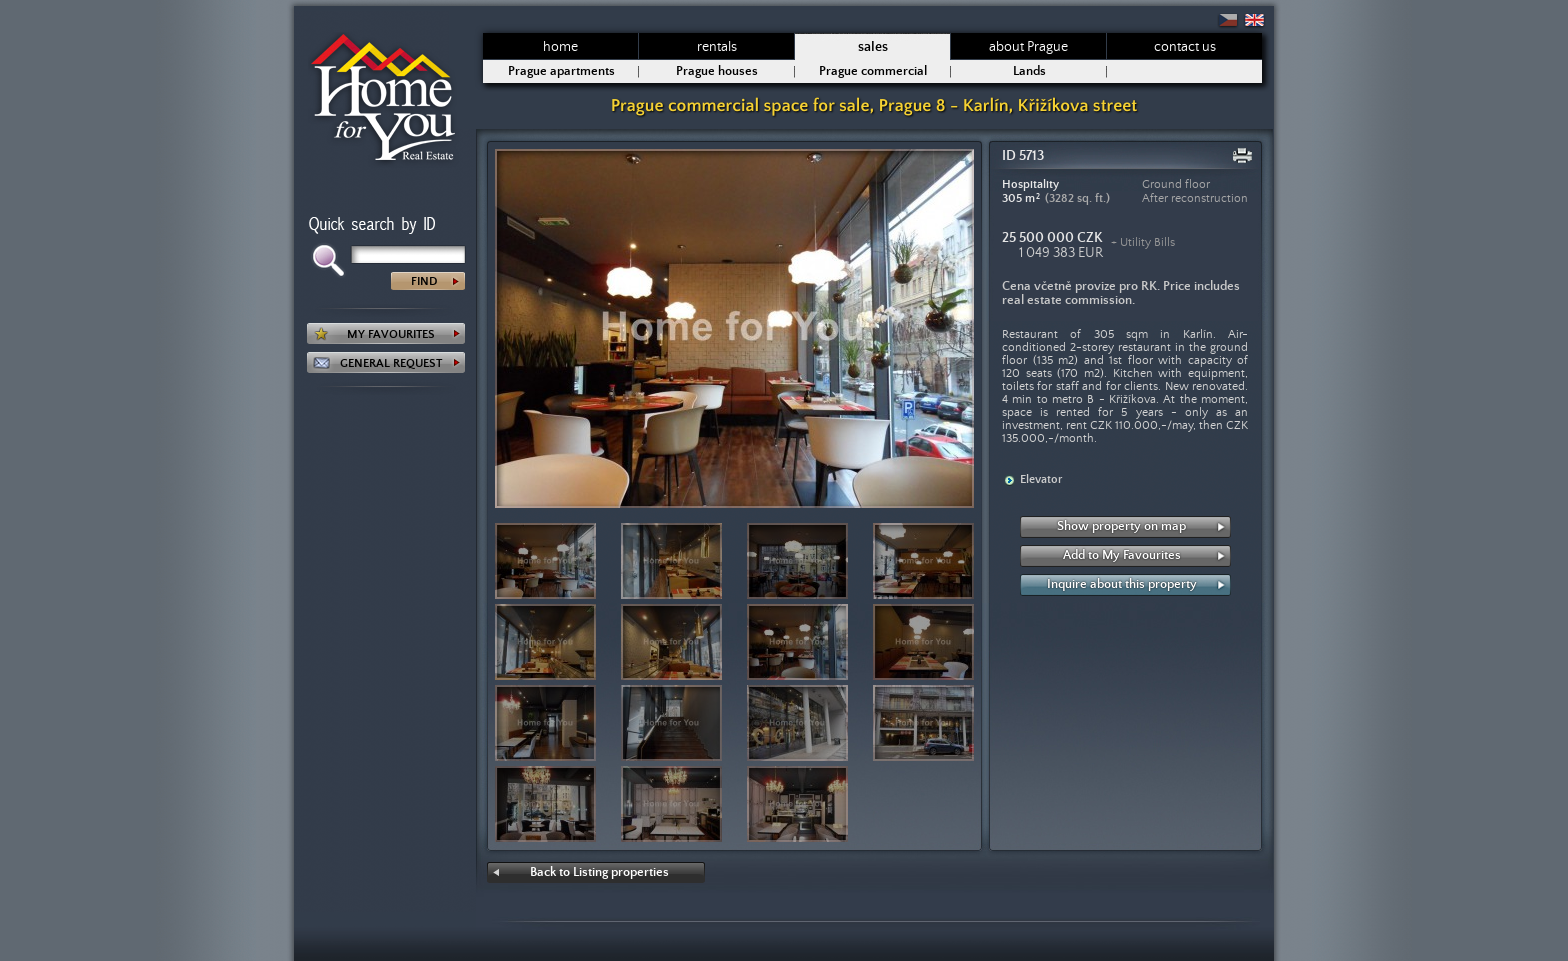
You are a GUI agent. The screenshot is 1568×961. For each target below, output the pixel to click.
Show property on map (1121, 526)
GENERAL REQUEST (391, 363)
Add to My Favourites (1122, 555)
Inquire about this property (1122, 584)
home (560, 47)
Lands (1029, 71)
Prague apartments (561, 71)
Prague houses (717, 71)
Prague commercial (873, 71)
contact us (1185, 47)
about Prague (1028, 47)
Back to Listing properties (599, 872)
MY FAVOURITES (391, 334)
